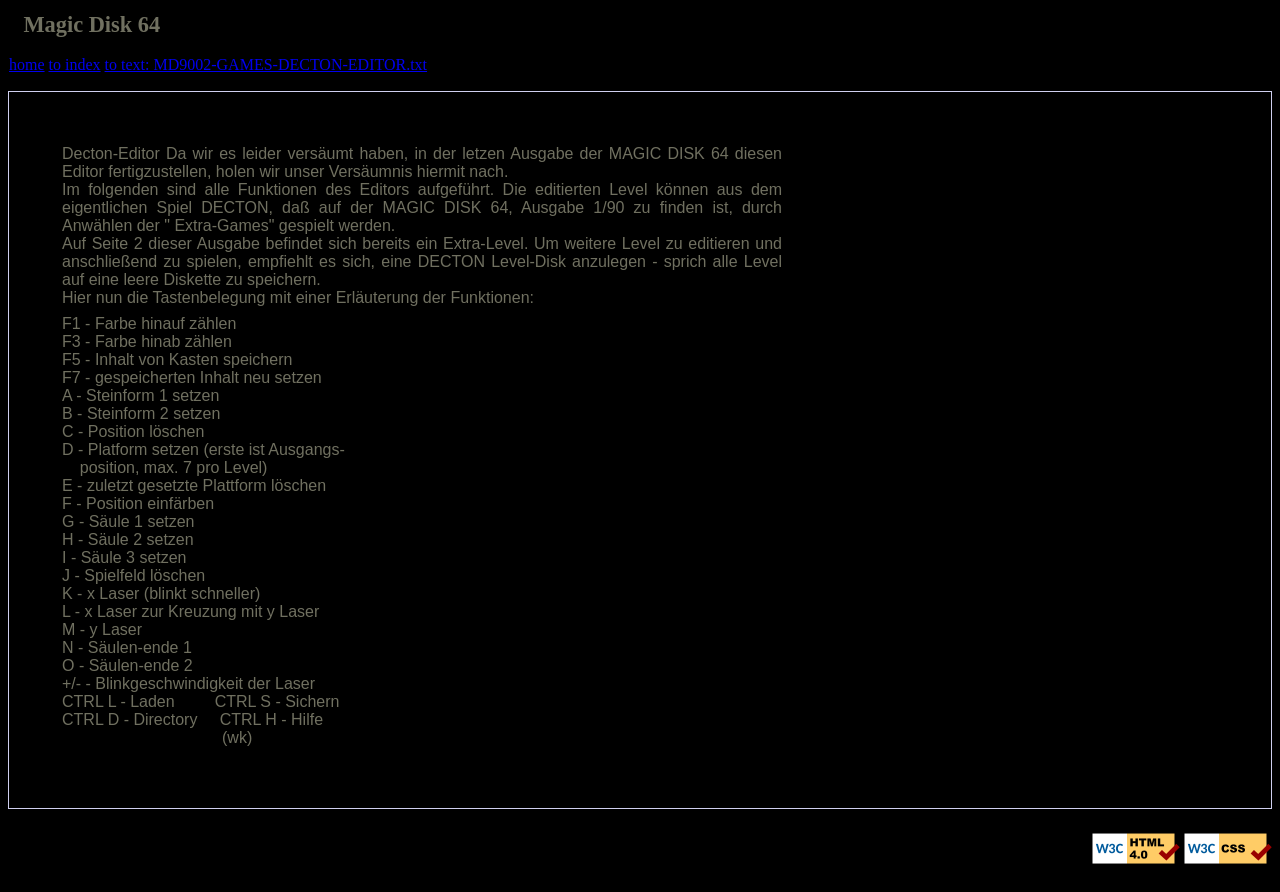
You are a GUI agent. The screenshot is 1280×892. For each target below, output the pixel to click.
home (27, 64)
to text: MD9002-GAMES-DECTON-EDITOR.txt (266, 64)
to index (75, 64)
